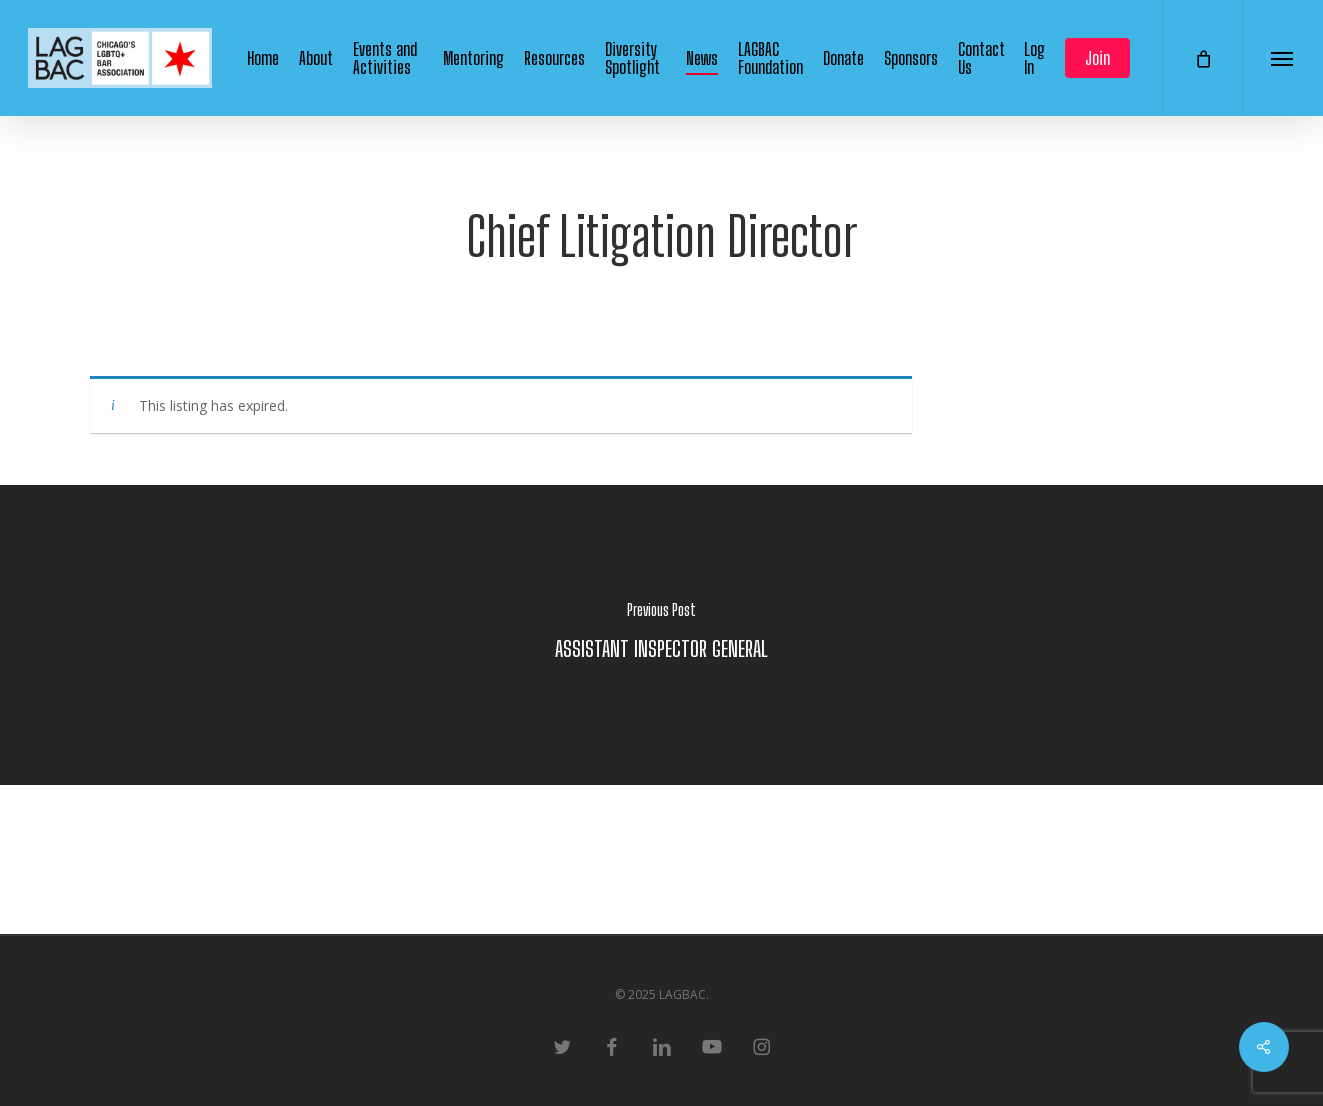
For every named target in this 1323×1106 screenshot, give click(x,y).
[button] (1282, 58)
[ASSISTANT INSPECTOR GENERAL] (661, 635)
